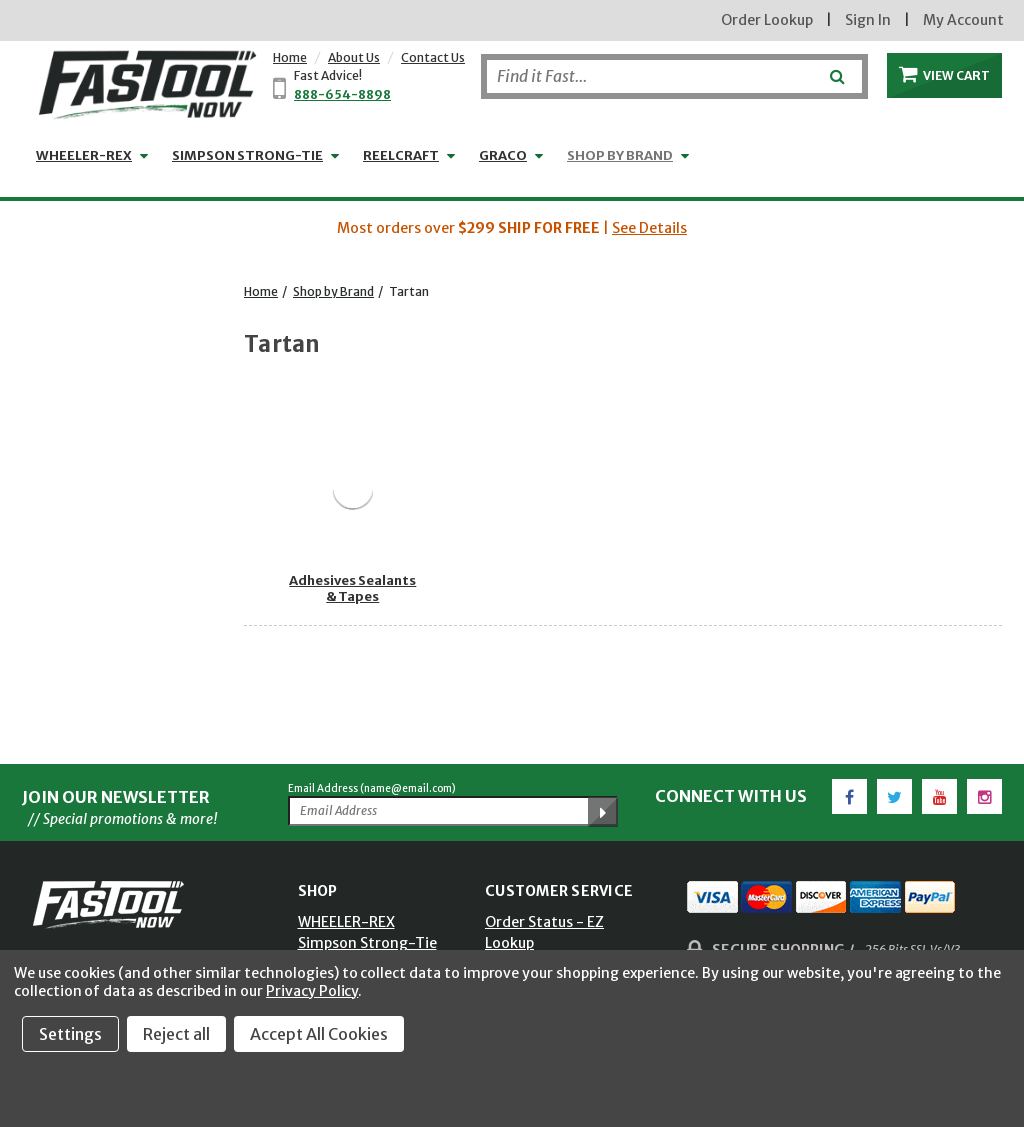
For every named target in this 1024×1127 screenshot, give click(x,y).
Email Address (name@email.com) (372, 788)
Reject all (176, 1034)
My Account (963, 20)
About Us (354, 57)
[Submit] (835, 69)
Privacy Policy (312, 991)
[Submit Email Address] (603, 812)
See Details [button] (649, 228)
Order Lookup (767, 20)
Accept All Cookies (319, 1034)
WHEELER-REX (84, 155)
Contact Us (433, 57)
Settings (70, 1034)
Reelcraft (401, 155)
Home (290, 57)
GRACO (503, 155)
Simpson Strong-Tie (247, 155)
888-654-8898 (342, 94)
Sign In (868, 20)
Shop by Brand (620, 155)
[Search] (674, 76)
